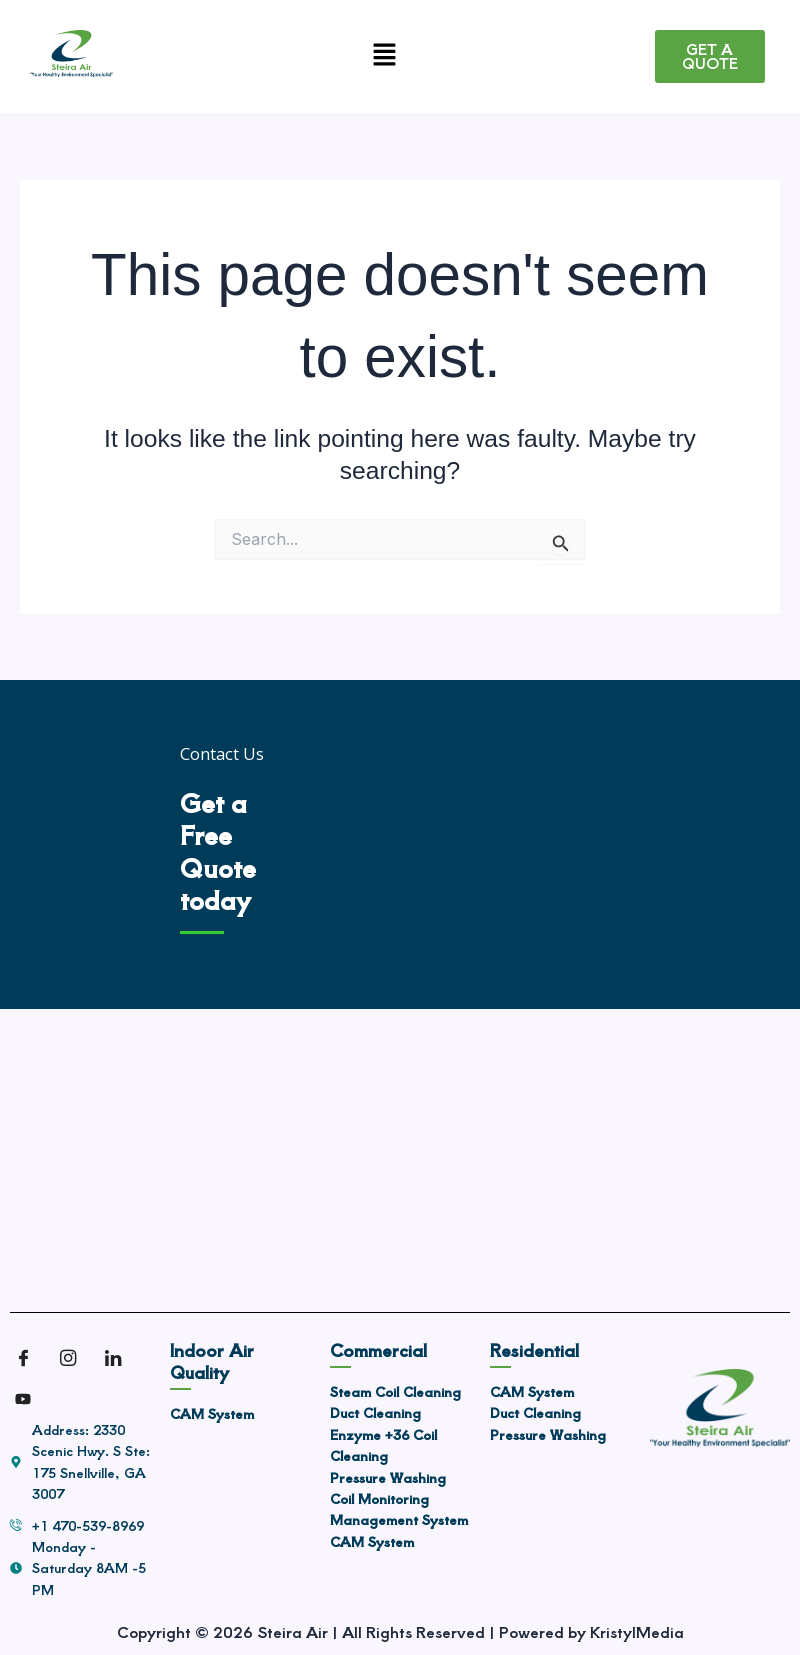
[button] (384, 56)
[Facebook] (30, 1359)
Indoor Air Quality (212, 1360)
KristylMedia (637, 1631)
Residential (534, 1349)
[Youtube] (30, 1399)
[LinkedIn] (120, 1359)
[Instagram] (75, 1359)
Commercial (378, 1349)
